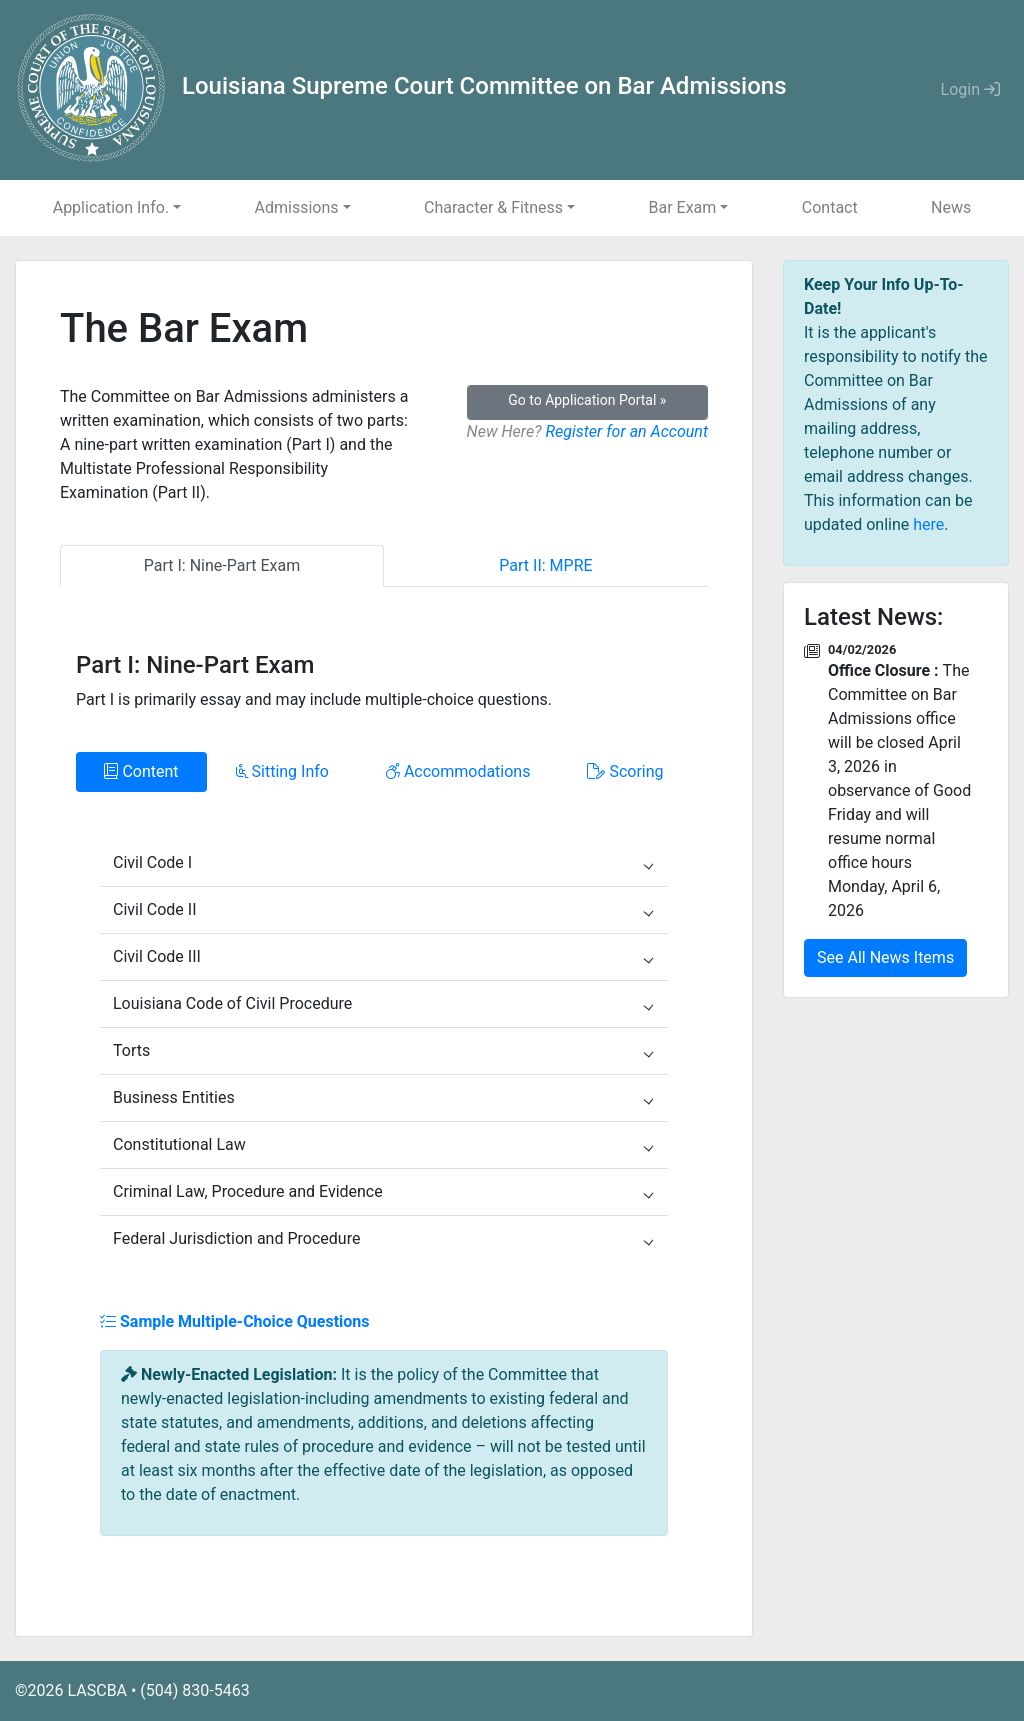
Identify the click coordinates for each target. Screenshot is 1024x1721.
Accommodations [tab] (458, 771)
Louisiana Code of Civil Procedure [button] (383, 1003)
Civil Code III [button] (383, 956)
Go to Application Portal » (587, 400)
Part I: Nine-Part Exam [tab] (222, 565)
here (928, 524)
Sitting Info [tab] (282, 771)
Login (970, 89)
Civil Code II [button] (383, 909)
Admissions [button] (297, 207)
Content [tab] (141, 771)
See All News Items (885, 957)
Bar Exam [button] (682, 207)
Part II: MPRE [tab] (545, 565)
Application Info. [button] (111, 207)
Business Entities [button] (383, 1097)
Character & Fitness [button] (493, 207)
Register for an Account (626, 431)
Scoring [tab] (625, 771)
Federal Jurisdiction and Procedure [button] (383, 1238)
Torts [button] (383, 1050)
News (951, 207)
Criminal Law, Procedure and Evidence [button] (383, 1191)
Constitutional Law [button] (383, 1144)
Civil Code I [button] (383, 862)
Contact (830, 207)
